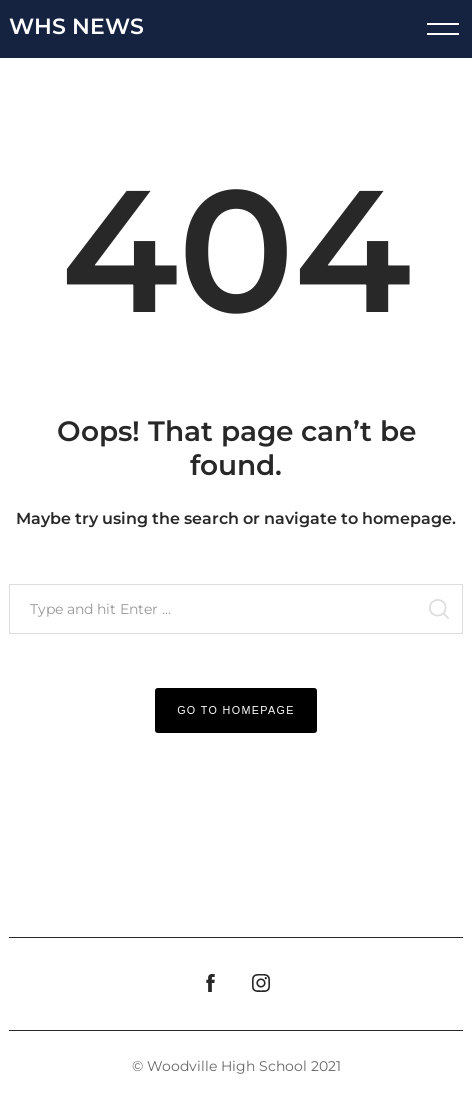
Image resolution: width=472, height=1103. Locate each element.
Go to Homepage (236, 710)
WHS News (76, 27)
